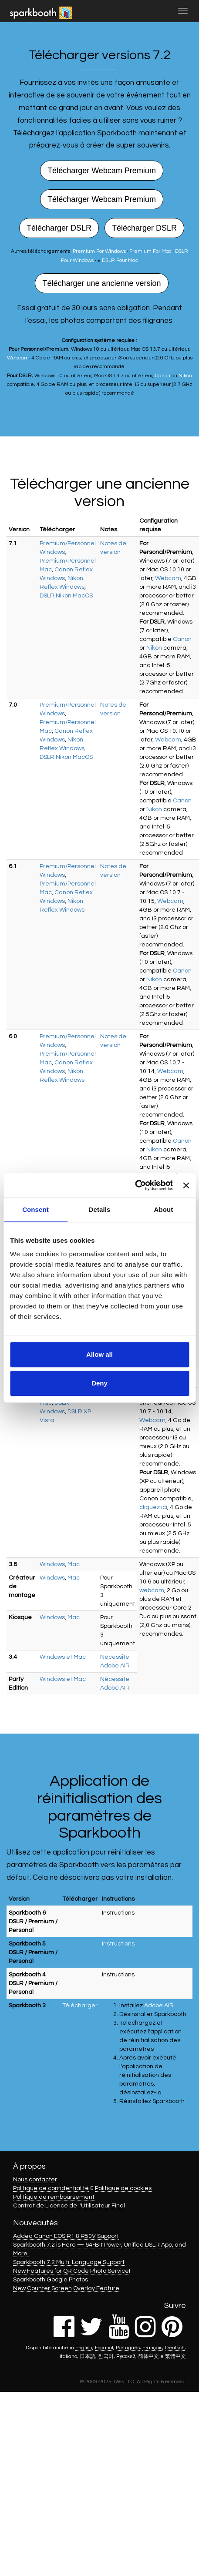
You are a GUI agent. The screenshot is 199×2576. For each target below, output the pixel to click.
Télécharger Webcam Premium (101, 170)
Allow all (99, 1354)
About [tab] (163, 1209)
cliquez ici (153, 1507)
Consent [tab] (35, 1209)
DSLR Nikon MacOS (66, 596)
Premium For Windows (99, 251)
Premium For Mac (150, 251)
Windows (52, 1564)
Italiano (68, 2356)
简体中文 (148, 2356)
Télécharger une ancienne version (101, 283)
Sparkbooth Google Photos (50, 2280)
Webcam (18, 357)
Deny (99, 1383)
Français (152, 2347)
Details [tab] (100, 1209)
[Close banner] (186, 1185)
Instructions (118, 1913)
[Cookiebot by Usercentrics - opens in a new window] (135, 1185)
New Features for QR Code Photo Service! (71, 2271)
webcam (151, 1590)
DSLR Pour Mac (120, 260)
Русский (125, 2356)
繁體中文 (175, 2356)
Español (104, 2347)
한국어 (106, 2356)
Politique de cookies (123, 2188)
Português (128, 2347)
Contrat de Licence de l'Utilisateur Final (69, 2206)
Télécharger (80, 2005)
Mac (73, 1564)
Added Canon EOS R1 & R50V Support (66, 2236)
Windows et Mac (63, 1657)
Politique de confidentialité (51, 2188)
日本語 (87, 2356)
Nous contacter (35, 2180)
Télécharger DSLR (59, 228)
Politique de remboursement (53, 2197)
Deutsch (175, 2347)
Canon (162, 375)
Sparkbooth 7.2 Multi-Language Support (69, 2262)
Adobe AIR (159, 2005)
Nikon (185, 375)
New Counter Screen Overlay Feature (66, 2288)
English (83, 2347)
